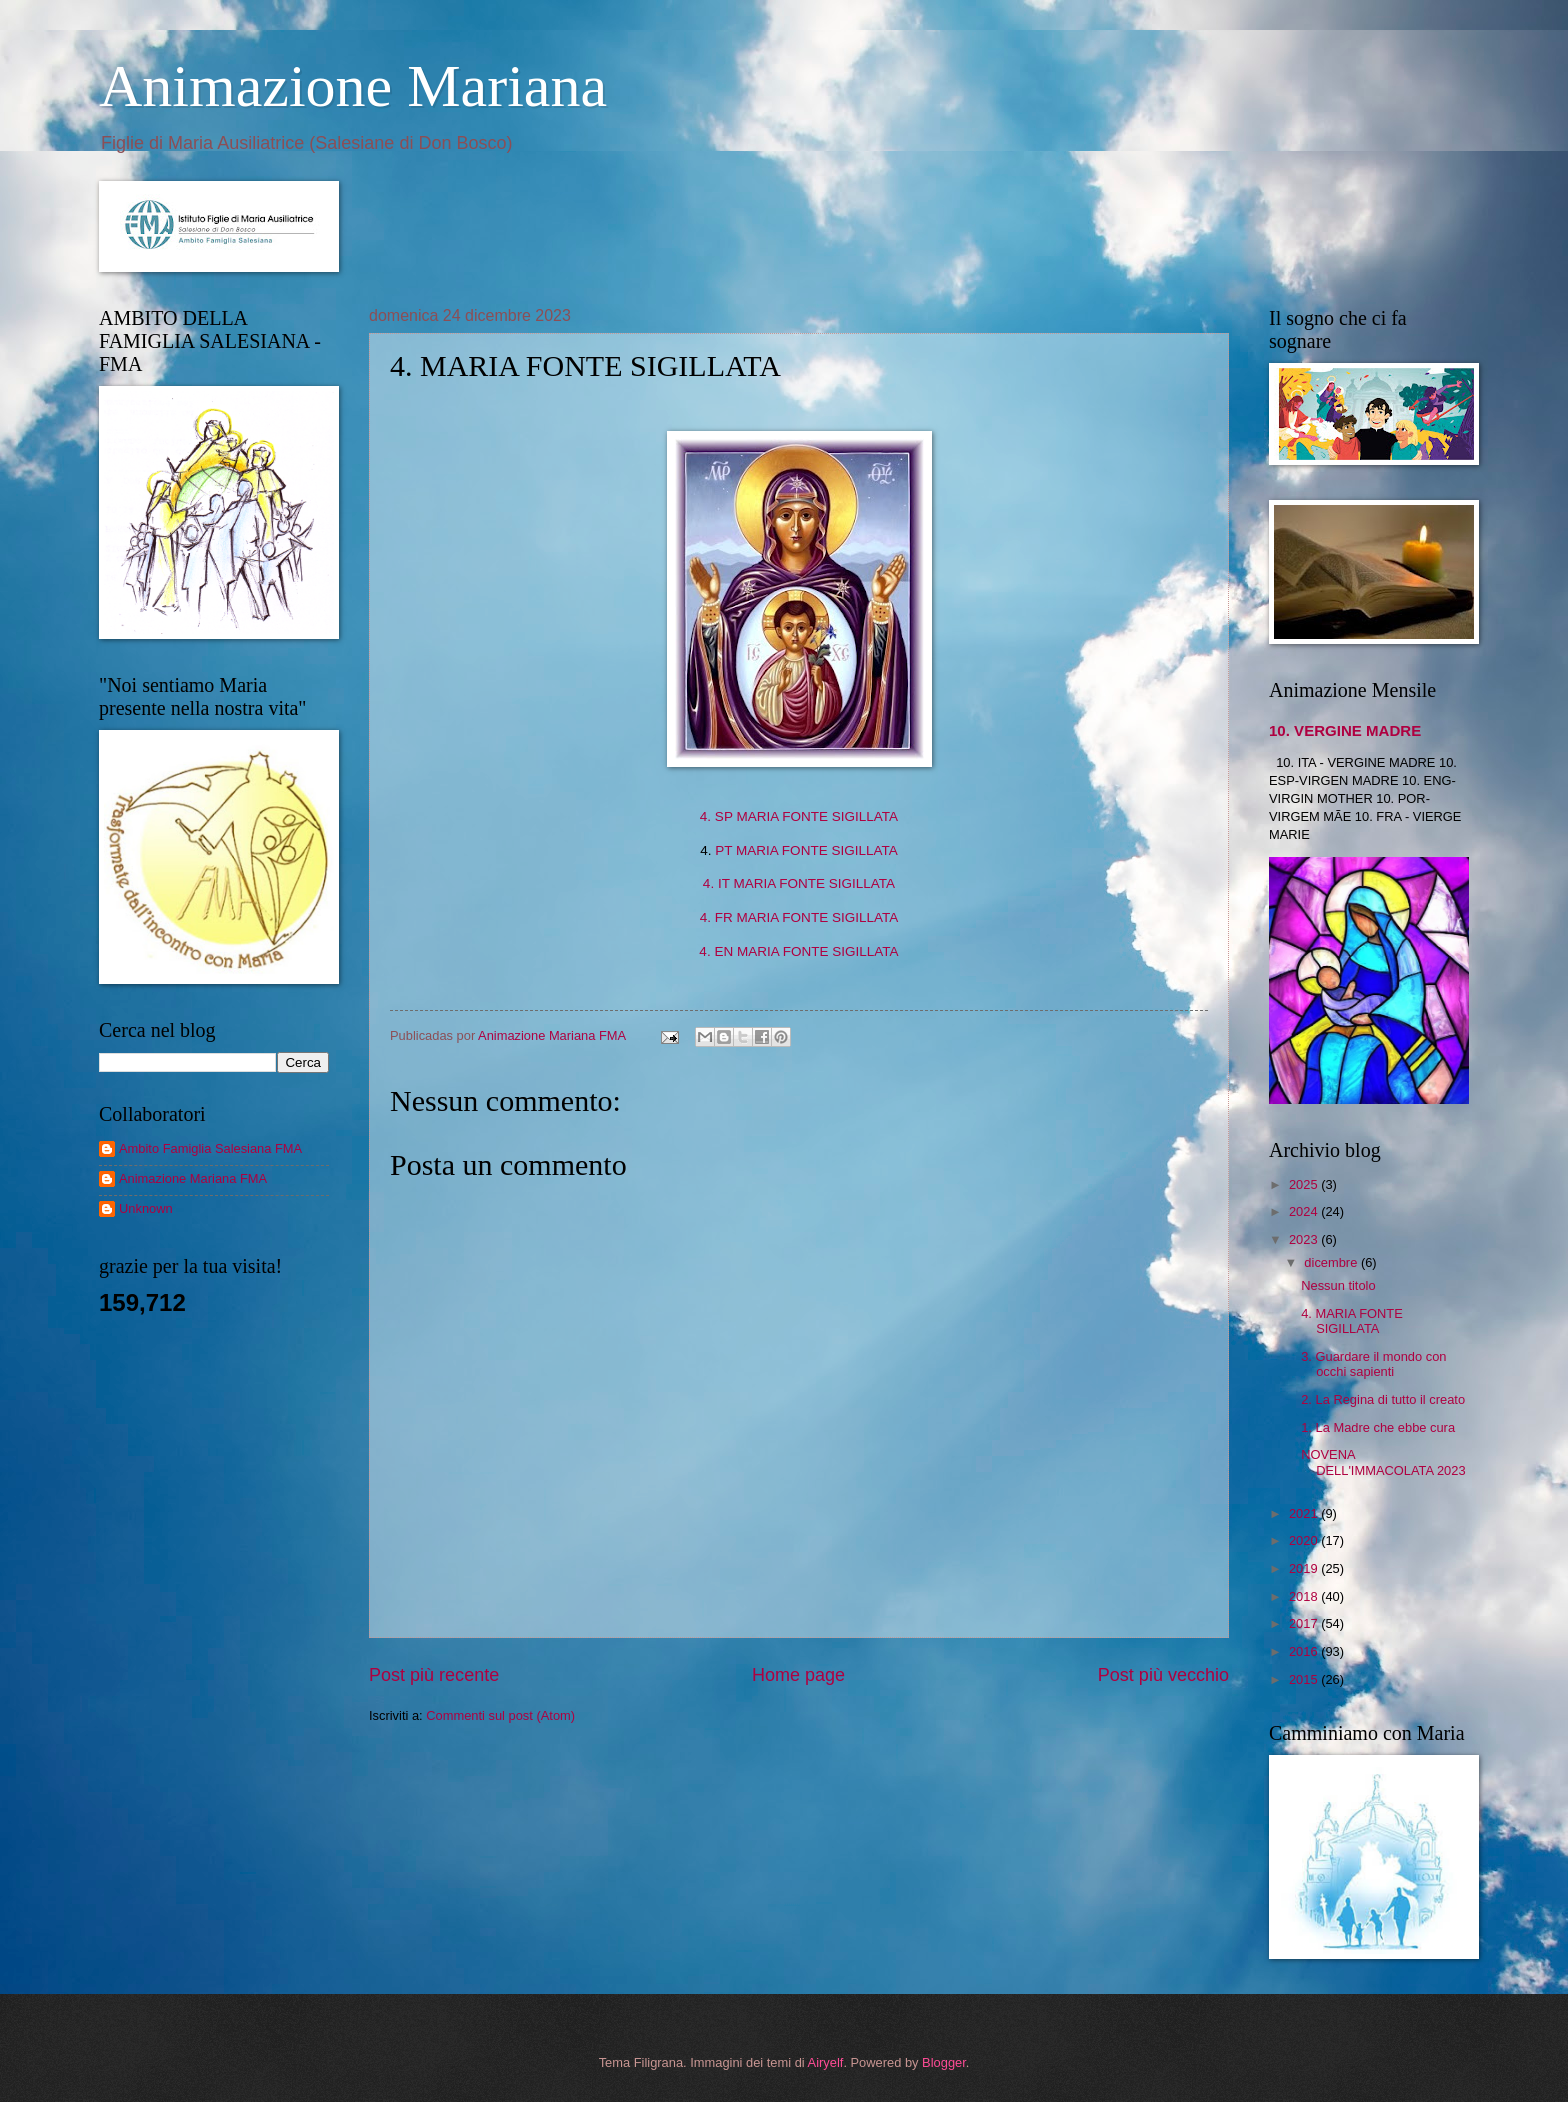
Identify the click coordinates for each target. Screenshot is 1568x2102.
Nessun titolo (1338, 1285)
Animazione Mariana (353, 86)
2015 (1305, 1679)
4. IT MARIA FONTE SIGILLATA (799, 883)
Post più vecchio (1163, 1675)
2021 (1305, 1513)
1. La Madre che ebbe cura (1378, 1427)
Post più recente (434, 1675)
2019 (1305, 1568)
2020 (1305, 1540)
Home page (798, 1675)
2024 (1305, 1211)
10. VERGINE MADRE (1345, 730)
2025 (1305, 1184)
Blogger (944, 2062)
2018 (1305, 1596)
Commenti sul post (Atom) (500, 1715)
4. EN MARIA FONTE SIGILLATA (798, 951)
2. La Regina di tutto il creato (1383, 1399)
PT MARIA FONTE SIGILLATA (806, 850)
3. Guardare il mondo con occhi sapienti (1373, 1364)
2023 (1305, 1239)
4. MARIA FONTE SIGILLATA (1352, 1321)
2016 (1305, 1651)
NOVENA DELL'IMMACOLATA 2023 (1383, 1462)
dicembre (1332, 1262)
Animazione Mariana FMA (193, 1178)
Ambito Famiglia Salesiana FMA (210, 1148)
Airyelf (826, 2062)
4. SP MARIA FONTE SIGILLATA (799, 816)
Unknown (146, 1208)
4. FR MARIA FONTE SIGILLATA (799, 917)
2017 (1305, 1623)
